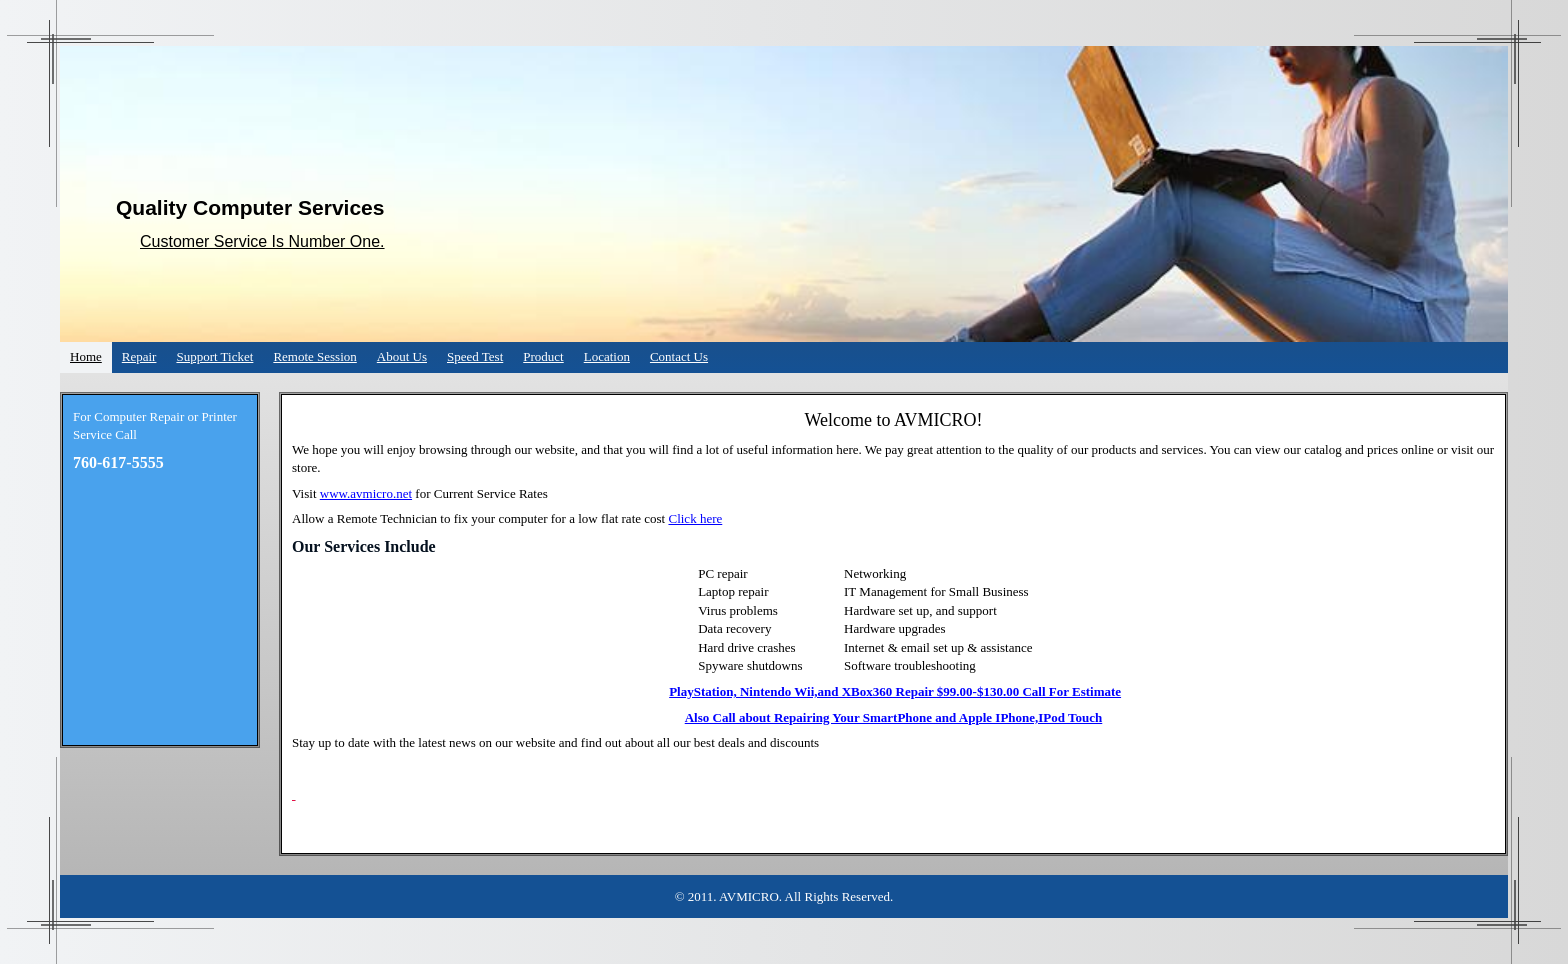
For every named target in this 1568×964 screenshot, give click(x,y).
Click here (695, 518)
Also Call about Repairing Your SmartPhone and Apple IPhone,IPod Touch (894, 717)
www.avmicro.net (366, 493)
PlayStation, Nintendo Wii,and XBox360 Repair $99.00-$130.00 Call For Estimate (895, 691)
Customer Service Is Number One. (262, 241)
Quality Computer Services (250, 207)
